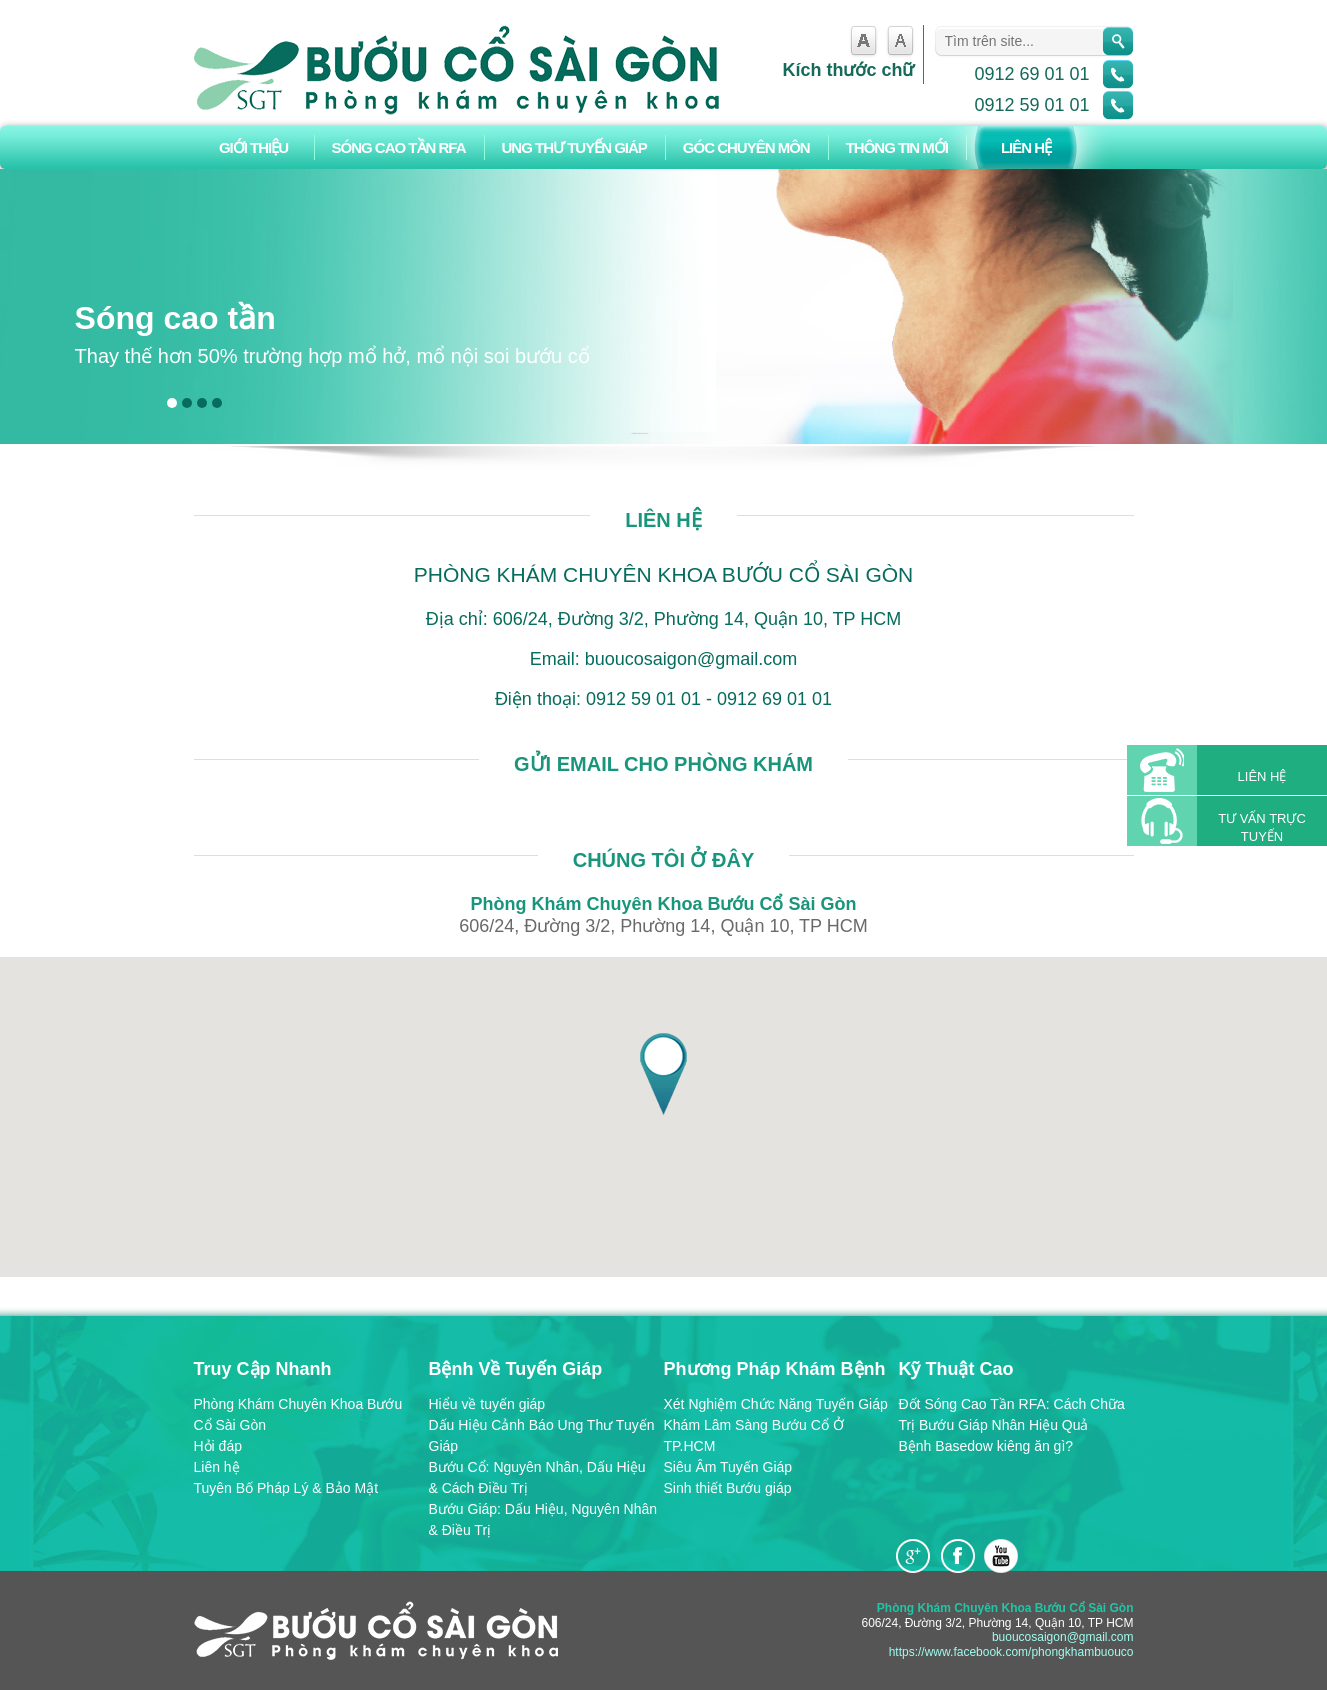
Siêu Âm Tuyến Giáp (728, 1467)
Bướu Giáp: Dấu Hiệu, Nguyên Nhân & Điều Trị (543, 1519)
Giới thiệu (253, 147)
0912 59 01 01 (1031, 105)
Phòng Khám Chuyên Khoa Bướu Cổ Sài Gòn (298, 1414)
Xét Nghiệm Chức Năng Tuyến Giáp (776, 1404)
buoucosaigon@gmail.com (1063, 1637)
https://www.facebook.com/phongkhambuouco (1011, 1652)
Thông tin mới (897, 147)
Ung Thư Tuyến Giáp (574, 147)
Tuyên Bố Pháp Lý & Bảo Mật (286, 1488)
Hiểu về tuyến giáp (487, 1404)
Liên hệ (1026, 147)
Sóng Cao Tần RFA (399, 147)
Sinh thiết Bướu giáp (728, 1488)
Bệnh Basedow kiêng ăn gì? (986, 1446)
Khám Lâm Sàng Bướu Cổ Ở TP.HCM (754, 1435)
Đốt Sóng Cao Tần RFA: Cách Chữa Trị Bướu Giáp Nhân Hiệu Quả (1012, 1414)
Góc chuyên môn (746, 147)
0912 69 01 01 (1031, 74)
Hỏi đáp (218, 1446)
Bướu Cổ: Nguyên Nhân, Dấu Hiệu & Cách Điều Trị (537, 1477)
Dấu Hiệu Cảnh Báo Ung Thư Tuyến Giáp (542, 1435)
